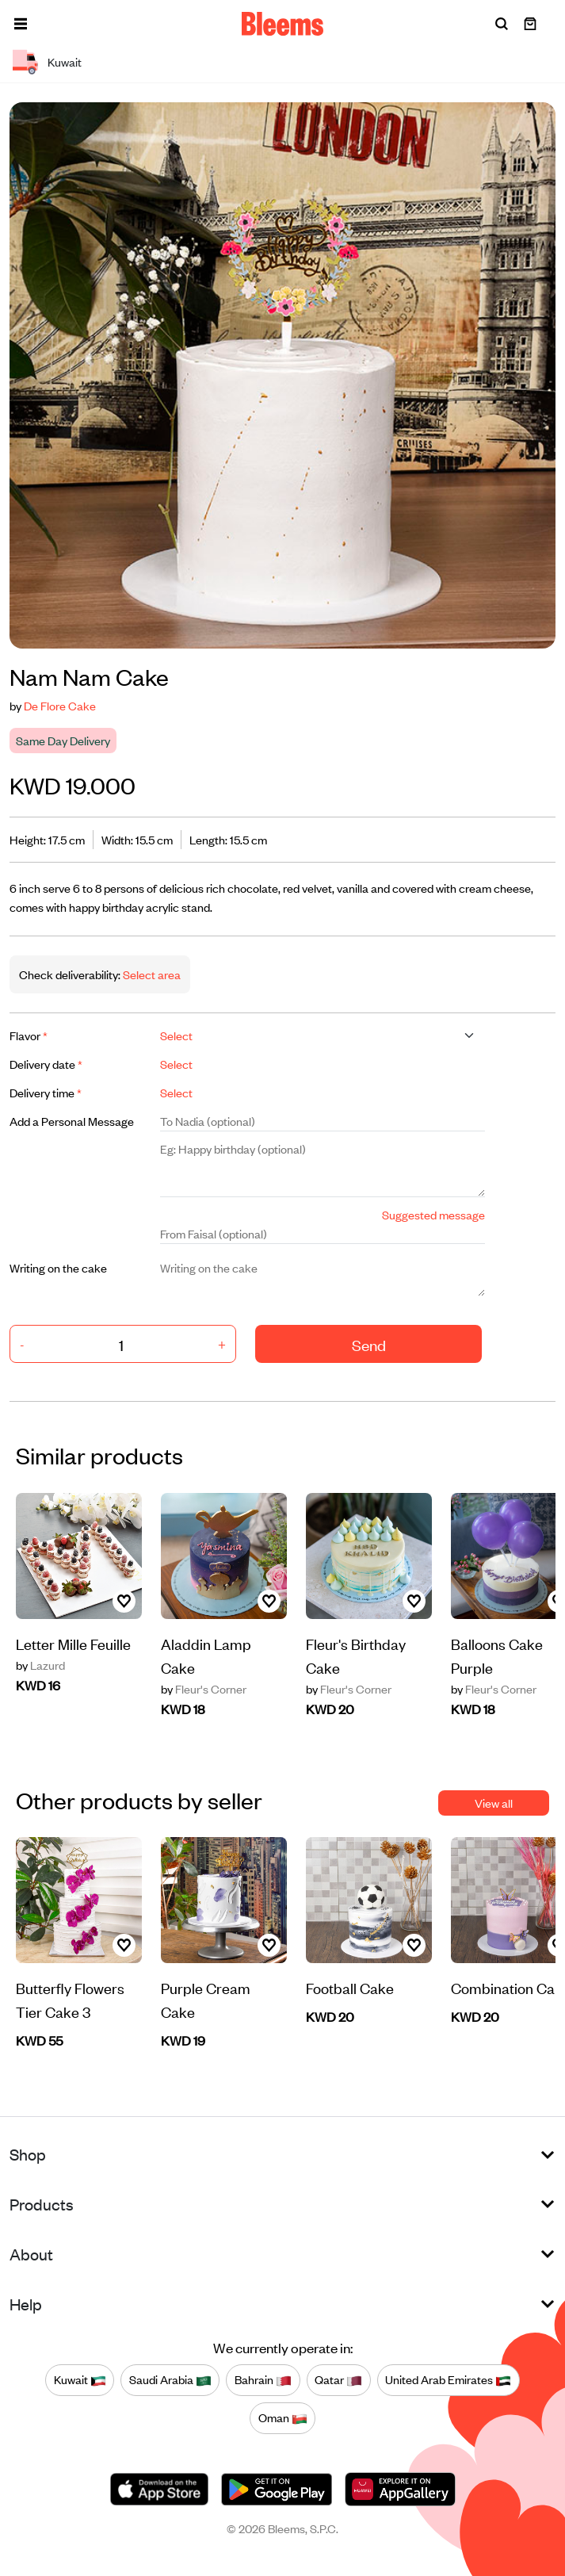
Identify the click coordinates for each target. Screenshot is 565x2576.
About (31, 2253)
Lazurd (40, 1665)
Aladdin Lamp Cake (206, 1655)
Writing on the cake (58, 1267)
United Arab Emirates (448, 2380)
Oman (282, 2418)
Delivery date (46, 1063)
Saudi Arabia (170, 2380)
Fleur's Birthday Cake (356, 1655)
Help (26, 2303)
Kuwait (80, 2380)
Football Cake (350, 1987)
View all (494, 1802)
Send (369, 1344)
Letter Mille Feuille (73, 1643)
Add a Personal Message (72, 1120)
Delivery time (46, 1092)
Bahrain (263, 2380)
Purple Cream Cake (205, 1999)
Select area (150, 974)
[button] (21, 24)
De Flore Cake (60, 705)
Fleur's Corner (203, 1688)
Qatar (338, 2380)
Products (42, 2203)
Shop (28, 2154)
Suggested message (433, 1214)
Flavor (29, 1035)
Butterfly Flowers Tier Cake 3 (70, 1999)
